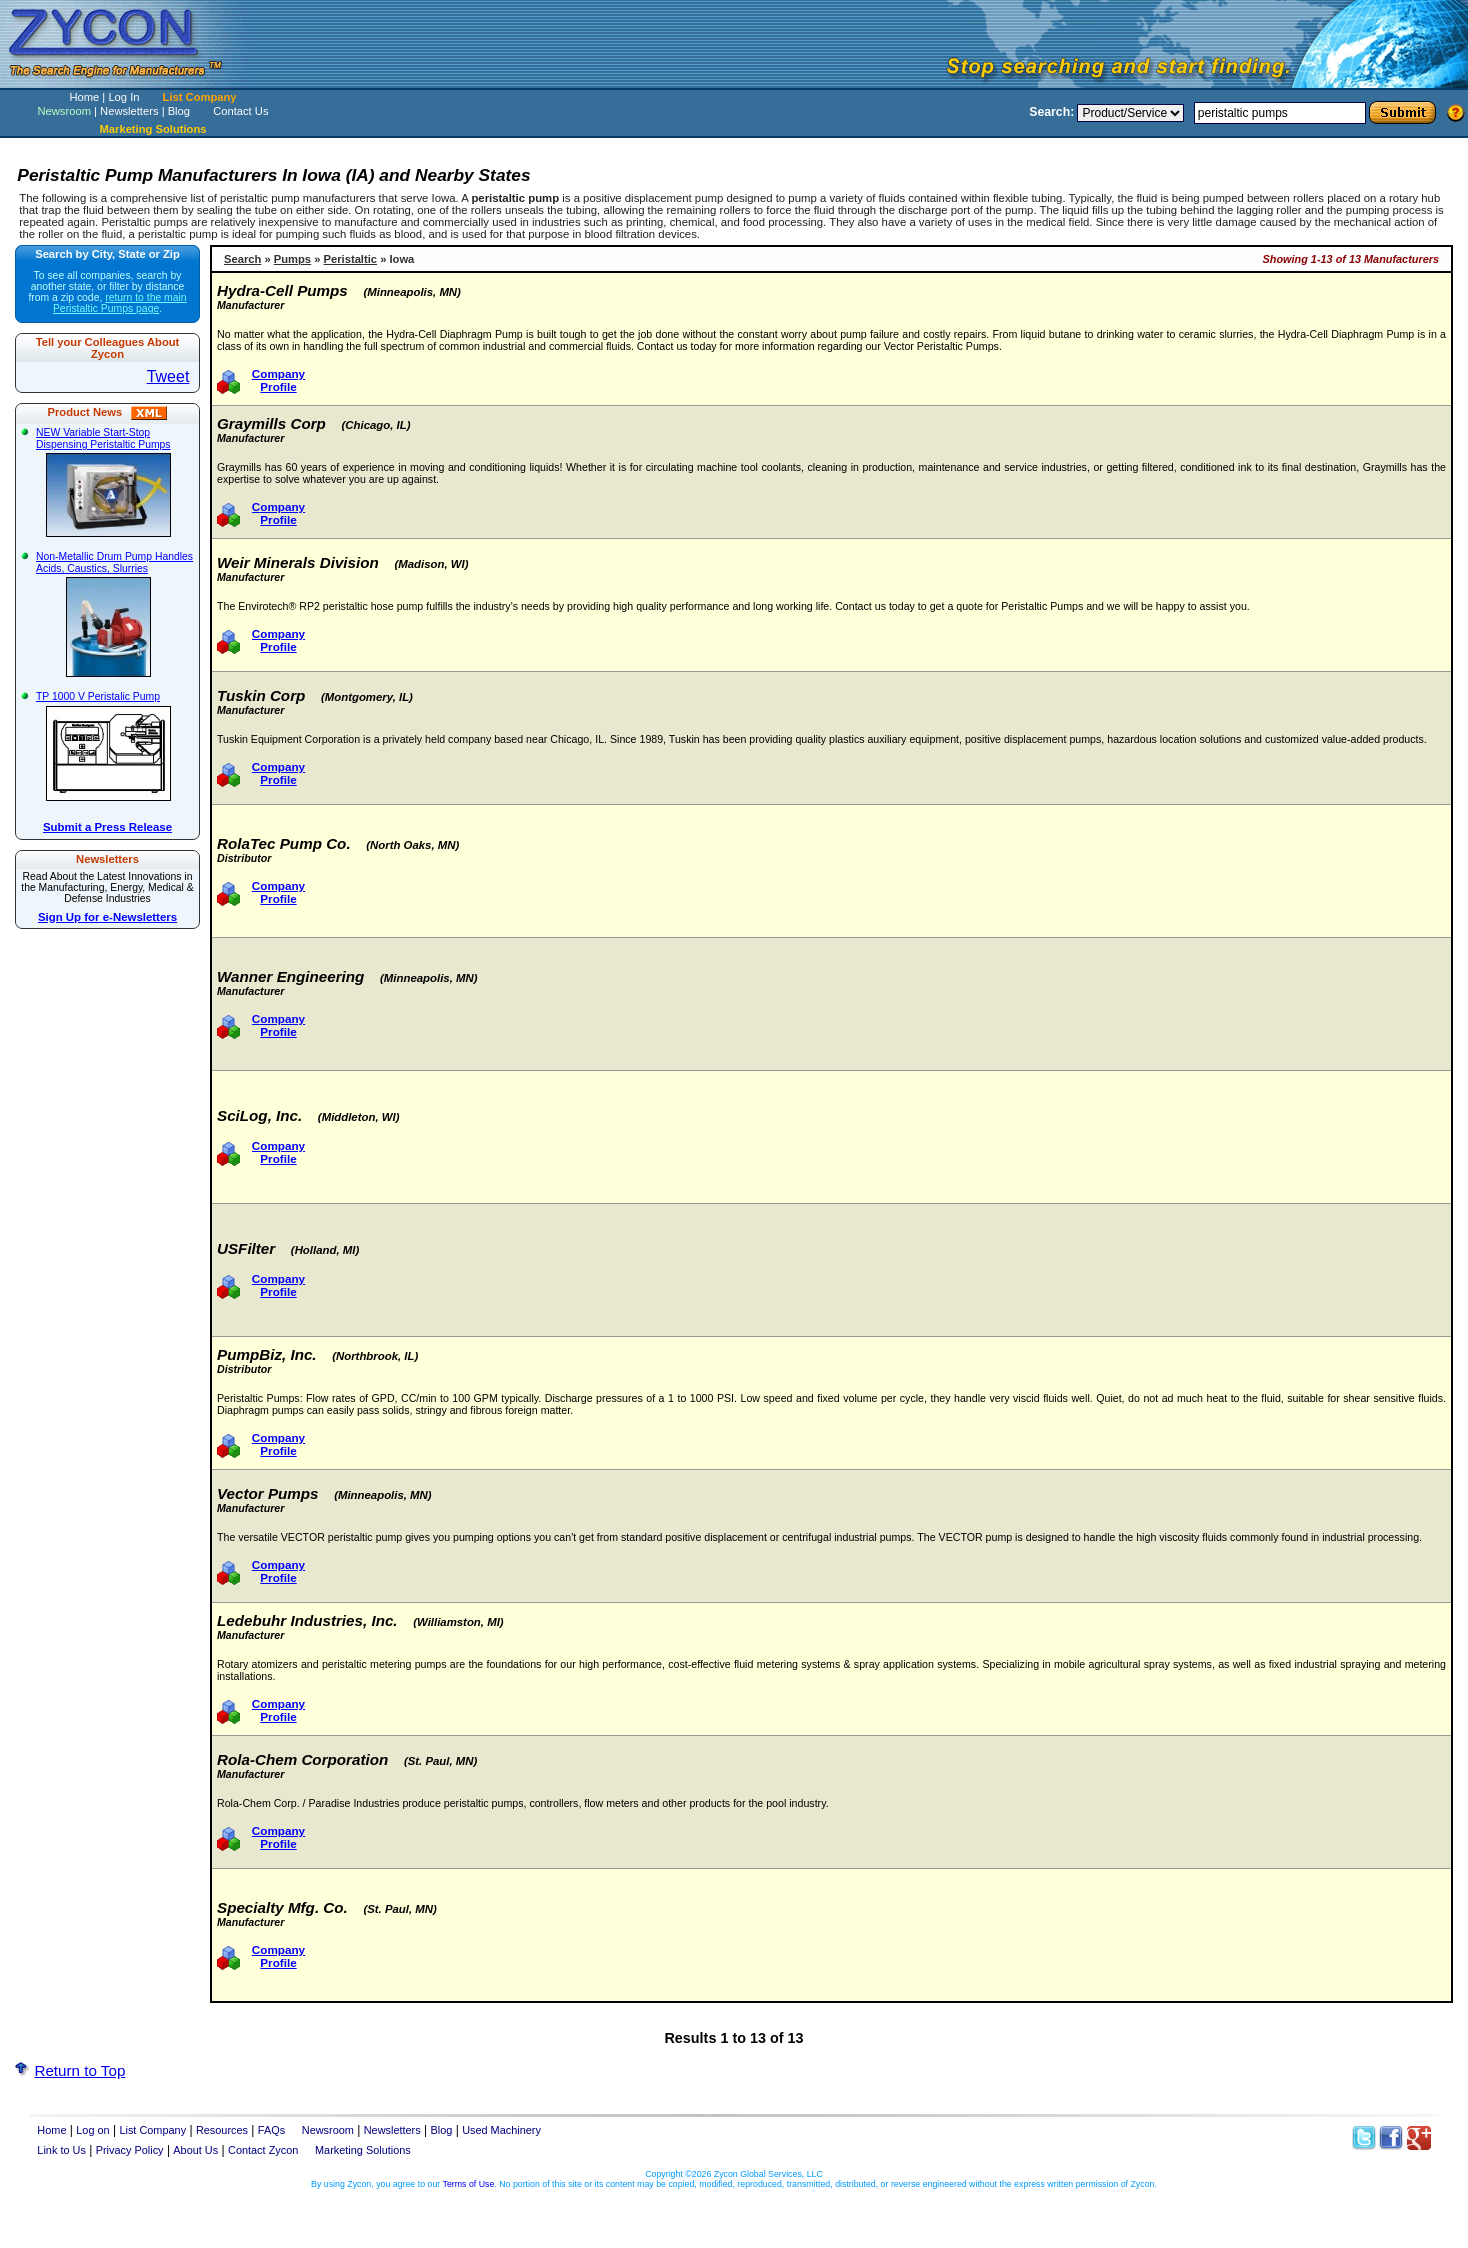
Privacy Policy (130, 2150)
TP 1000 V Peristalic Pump (110, 746)
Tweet (168, 376)
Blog (179, 111)
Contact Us (240, 111)
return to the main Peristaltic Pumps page (120, 303)
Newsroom (63, 111)
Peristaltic (350, 259)
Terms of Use (469, 2184)
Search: (1051, 112)
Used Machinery (501, 2130)
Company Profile (278, 380)
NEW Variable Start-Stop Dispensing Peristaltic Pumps (110, 482)
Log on (92, 2130)
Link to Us (61, 2150)
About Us (195, 2150)
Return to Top (79, 2070)
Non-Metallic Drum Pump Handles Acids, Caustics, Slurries (114, 614)
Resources (222, 2130)
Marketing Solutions (363, 2150)
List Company (200, 97)
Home (84, 97)
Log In (123, 97)
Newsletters (129, 111)
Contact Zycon (263, 2150)
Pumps (292, 259)
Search (242, 259)
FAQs (271, 2130)
